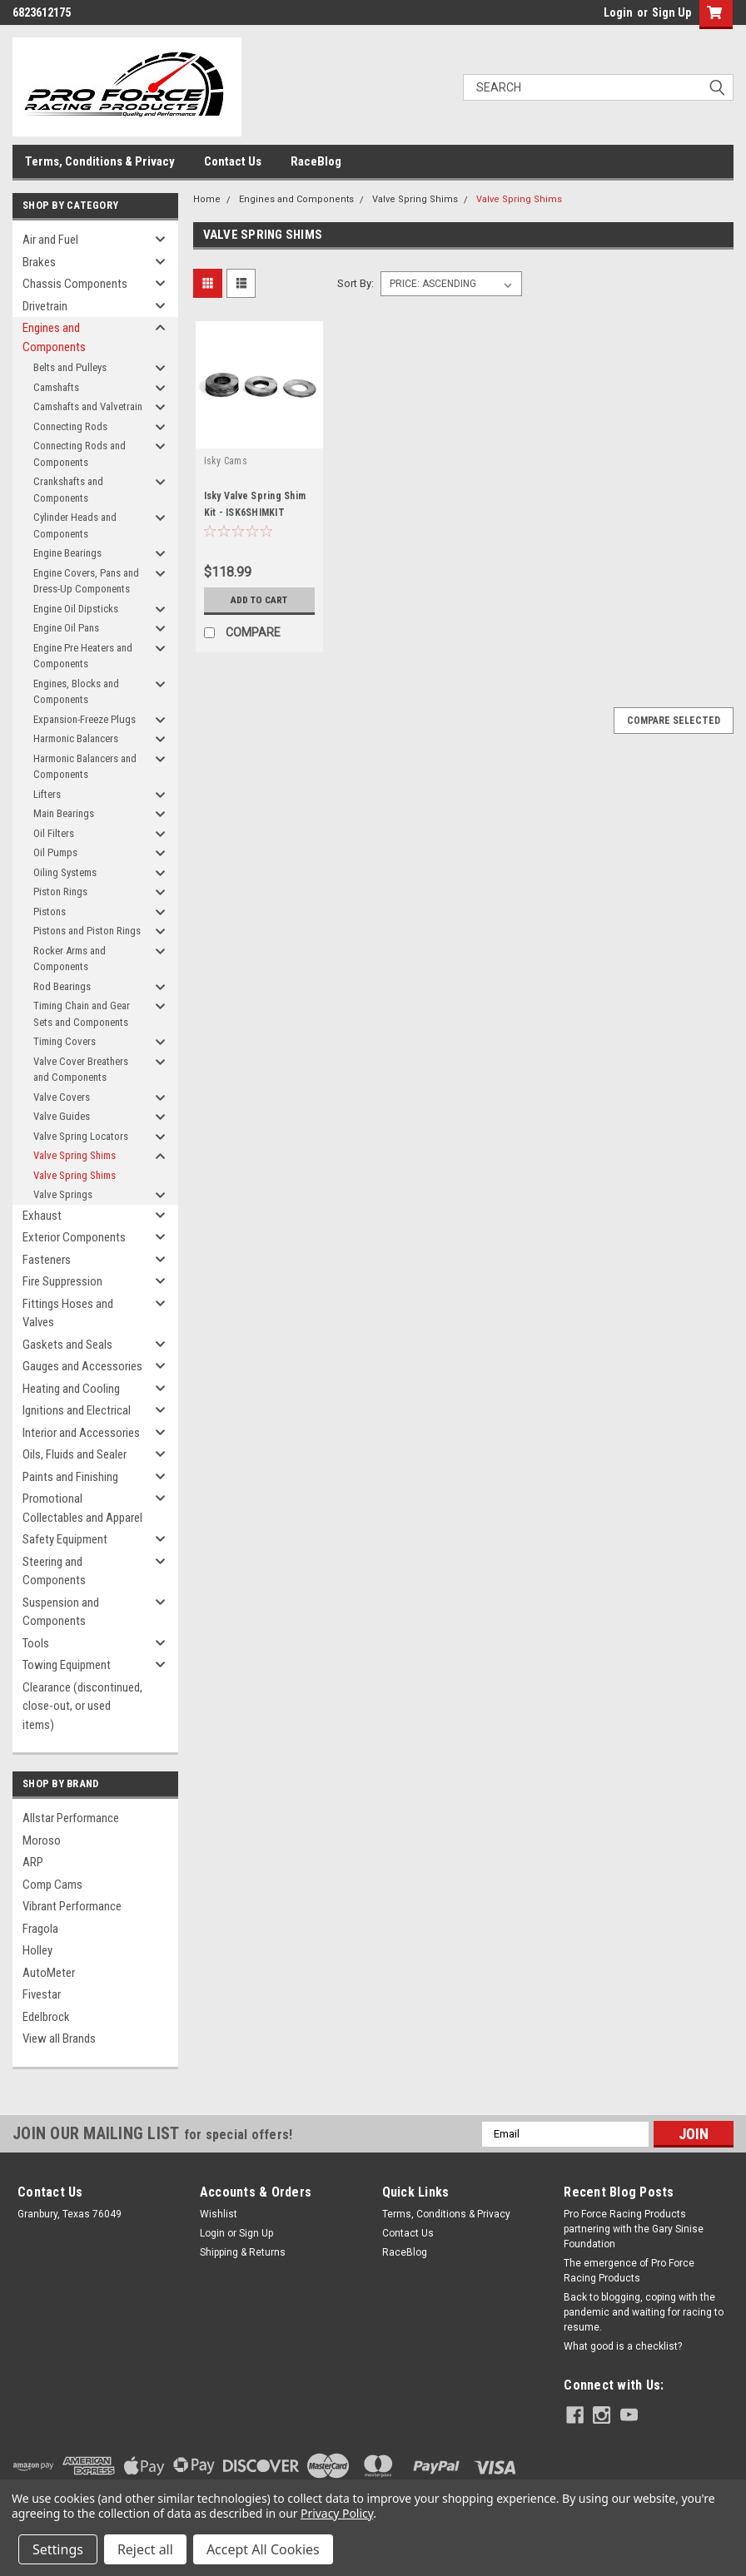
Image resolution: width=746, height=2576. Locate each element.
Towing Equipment (66, 1664)
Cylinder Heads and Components (75, 525)
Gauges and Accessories (82, 1366)
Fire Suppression (62, 1281)
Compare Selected (673, 720)
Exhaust (42, 1215)
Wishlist (218, 2214)
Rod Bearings (62, 986)
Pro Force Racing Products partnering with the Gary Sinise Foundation (634, 2229)
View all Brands (59, 2038)
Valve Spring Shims (74, 1155)
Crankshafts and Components (68, 489)
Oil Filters (53, 833)
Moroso (41, 1840)
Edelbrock (46, 2016)
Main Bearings (63, 813)
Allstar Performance (70, 1818)
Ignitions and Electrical (76, 1410)
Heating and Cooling (71, 1388)
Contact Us (232, 161)
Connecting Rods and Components (79, 453)
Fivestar (41, 1994)
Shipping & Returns (243, 2252)
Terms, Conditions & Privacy (100, 161)
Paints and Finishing (70, 1476)
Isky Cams (225, 461)
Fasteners (46, 1259)
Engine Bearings (67, 553)
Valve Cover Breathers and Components (80, 1069)
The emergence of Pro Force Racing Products (629, 2270)
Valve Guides (61, 1116)
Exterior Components (74, 1237)
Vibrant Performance (72, 1906)
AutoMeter (48, 1972)
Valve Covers (61, 1097)
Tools (35, 1643)
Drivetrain (44, 306)
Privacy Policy (337, 2513)
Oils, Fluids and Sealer (74, 1454)
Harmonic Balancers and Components (85, 766)
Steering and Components (54, 1571)
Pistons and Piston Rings (87, 930)
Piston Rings (60, 891)
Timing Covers (64, 1041)
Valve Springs (62, 1194)
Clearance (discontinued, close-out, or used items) (82, 1706)
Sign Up (671, 12)
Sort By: (355, 283)
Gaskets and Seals (67, 1344)
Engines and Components (54, 337)
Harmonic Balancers (75, 738)
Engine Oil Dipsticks (75, 608)
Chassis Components (74, 283)
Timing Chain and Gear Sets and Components (81, 1013)
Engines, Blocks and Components (76, 691)
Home (207, 199)
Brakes (39, 262)
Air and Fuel (50, 239)
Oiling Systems (65, 872)
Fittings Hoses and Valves (67, 1313)
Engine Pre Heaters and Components (82, 656)
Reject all (145, 2549)
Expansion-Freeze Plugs (84, 719)
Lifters (47, 794)
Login (618, 12)
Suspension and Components (60, 1612)
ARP (32, 1862)
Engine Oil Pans (66, 628)
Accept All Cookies (263, 2549)
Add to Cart (259, 600)
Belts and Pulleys (70, 367)
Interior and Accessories (81, 1432)
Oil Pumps (55, 852)
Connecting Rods (70, 426)
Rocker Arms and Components (69, 958)
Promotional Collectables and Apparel (82, 1508)
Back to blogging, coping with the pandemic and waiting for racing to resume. (644, 2312)
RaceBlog (316, 161)
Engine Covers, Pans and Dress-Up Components (86, 581)
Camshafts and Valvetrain (87, 406)
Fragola (40, 1928)
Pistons (49, 911)
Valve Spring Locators (80, 1136)
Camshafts (56, 387)
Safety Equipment (64, 1539)
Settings (57, 2549)
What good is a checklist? (623, 2346)
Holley (37, 1950)
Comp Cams (52, 1884)
